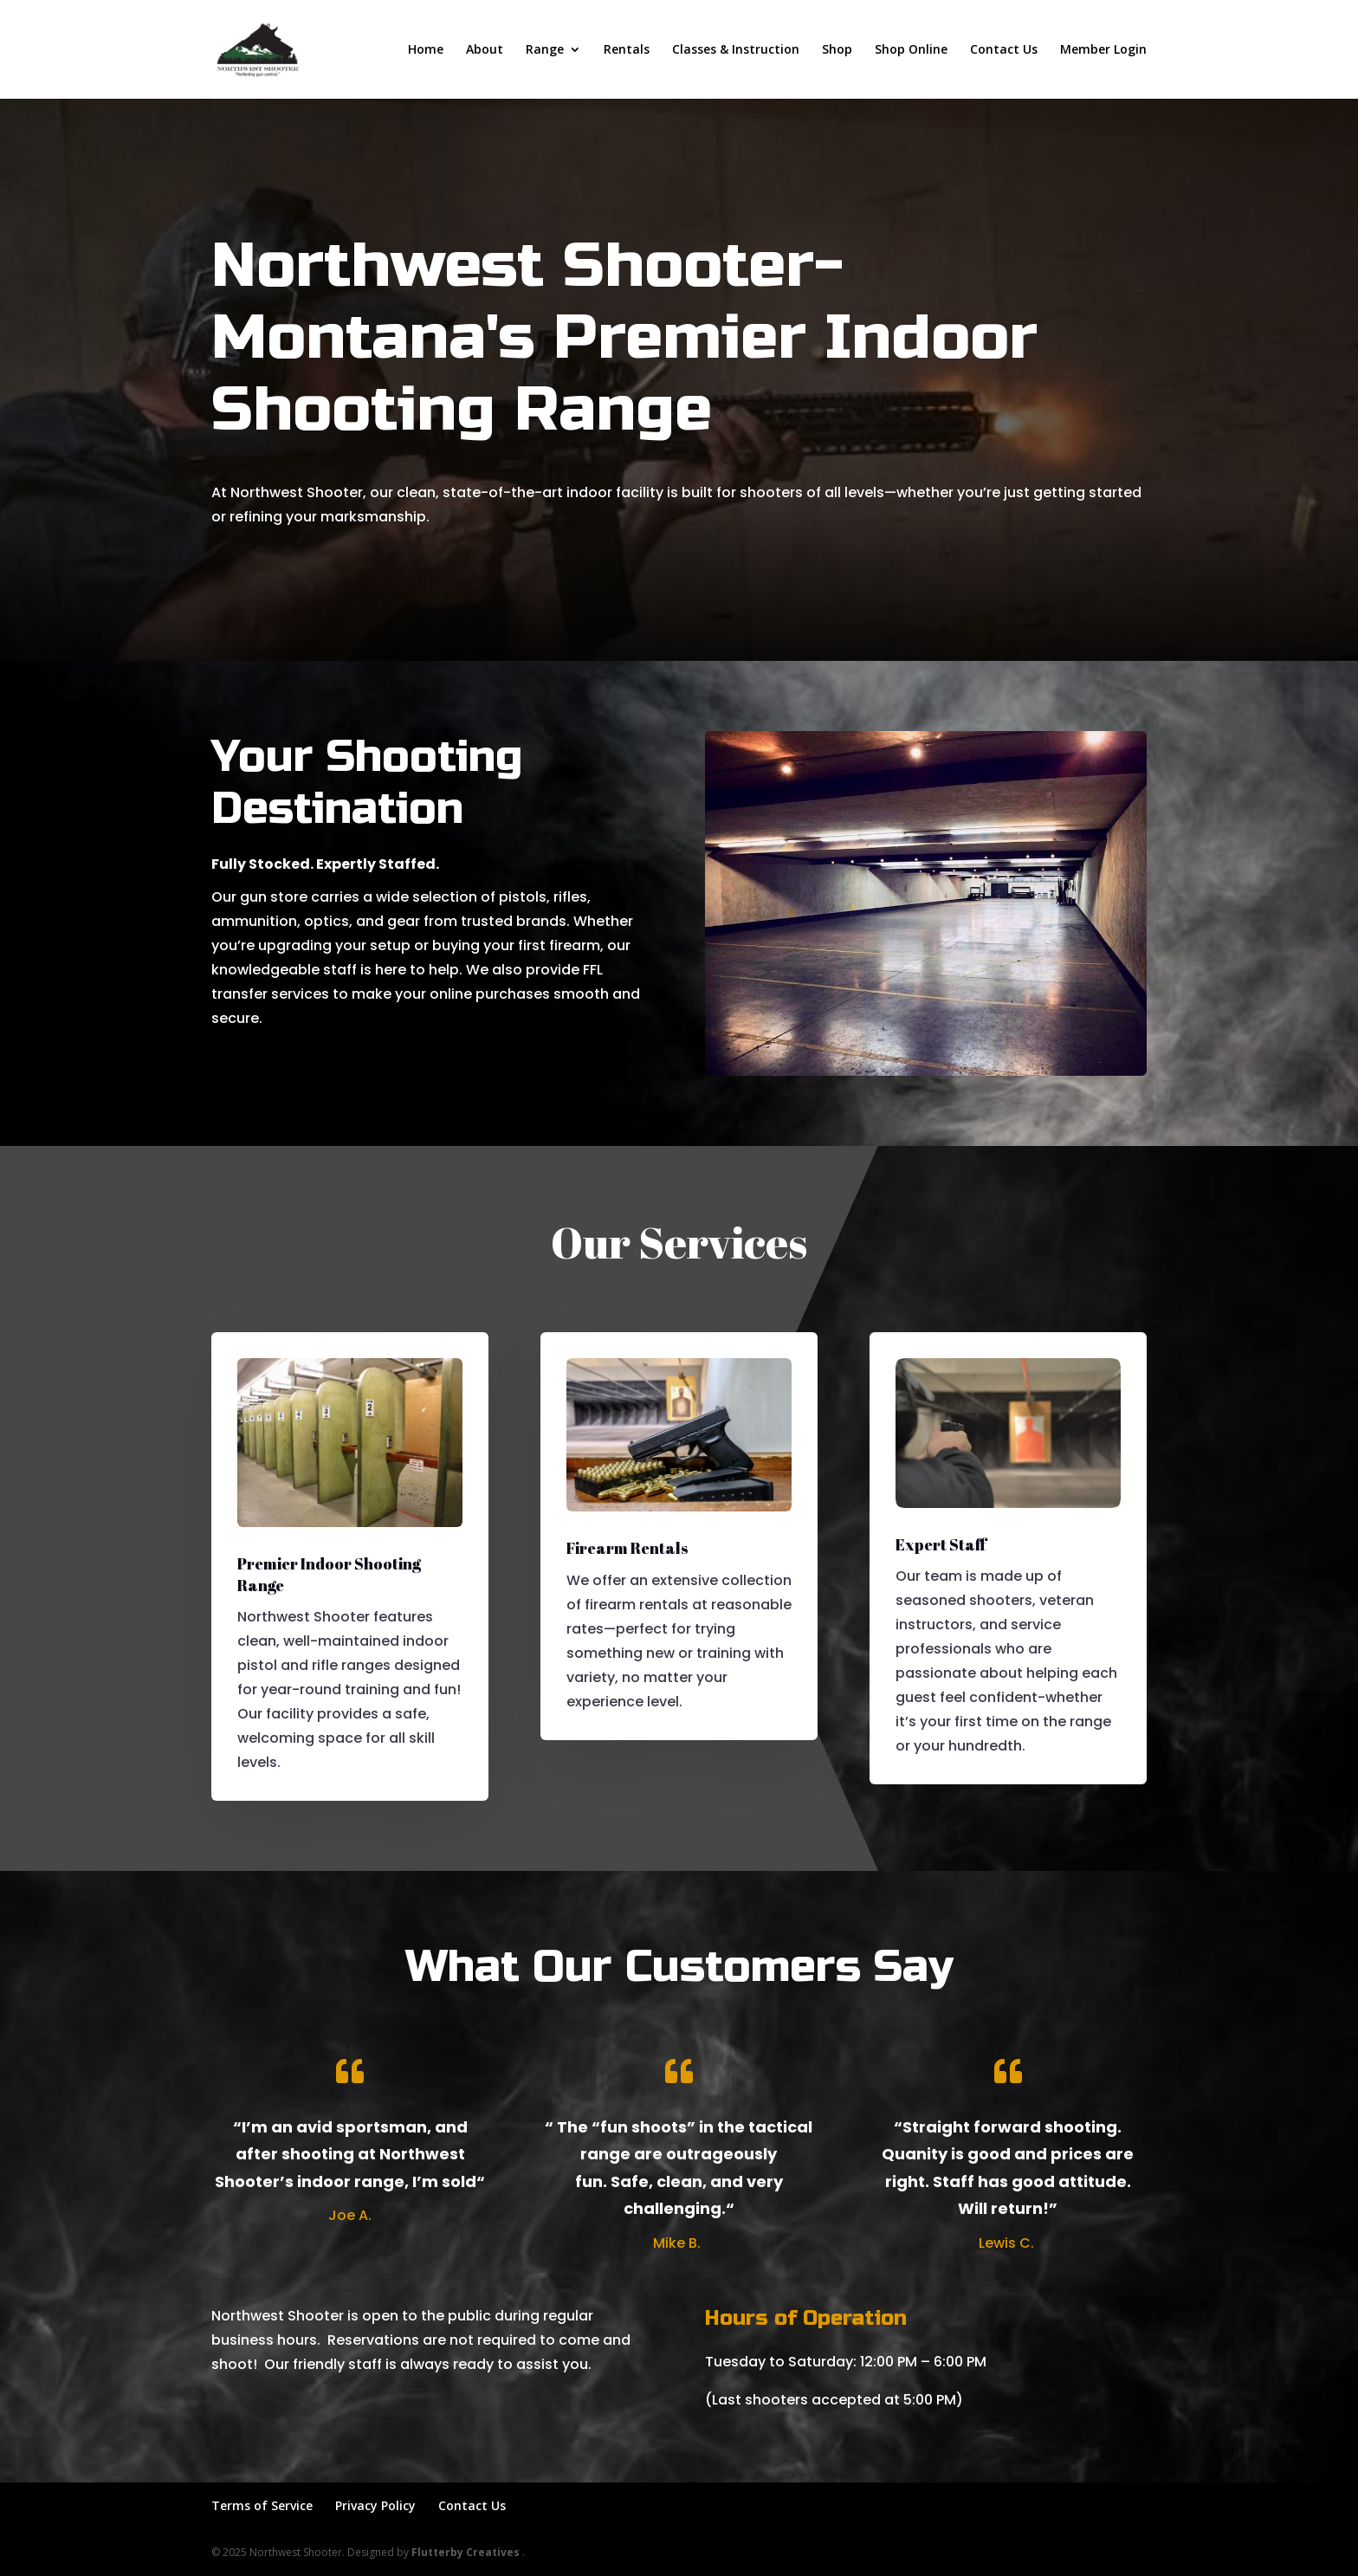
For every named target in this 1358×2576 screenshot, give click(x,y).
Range (545, 50)
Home (425, 50)
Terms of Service (262, 2505)
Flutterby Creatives (466, 2552)
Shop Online (911, 50)
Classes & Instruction (735, 50)
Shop (837, 50)
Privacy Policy (375, 2505)
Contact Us (1004, 50)
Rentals (627, 50)
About (484, 50)
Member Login (1103, 50)
